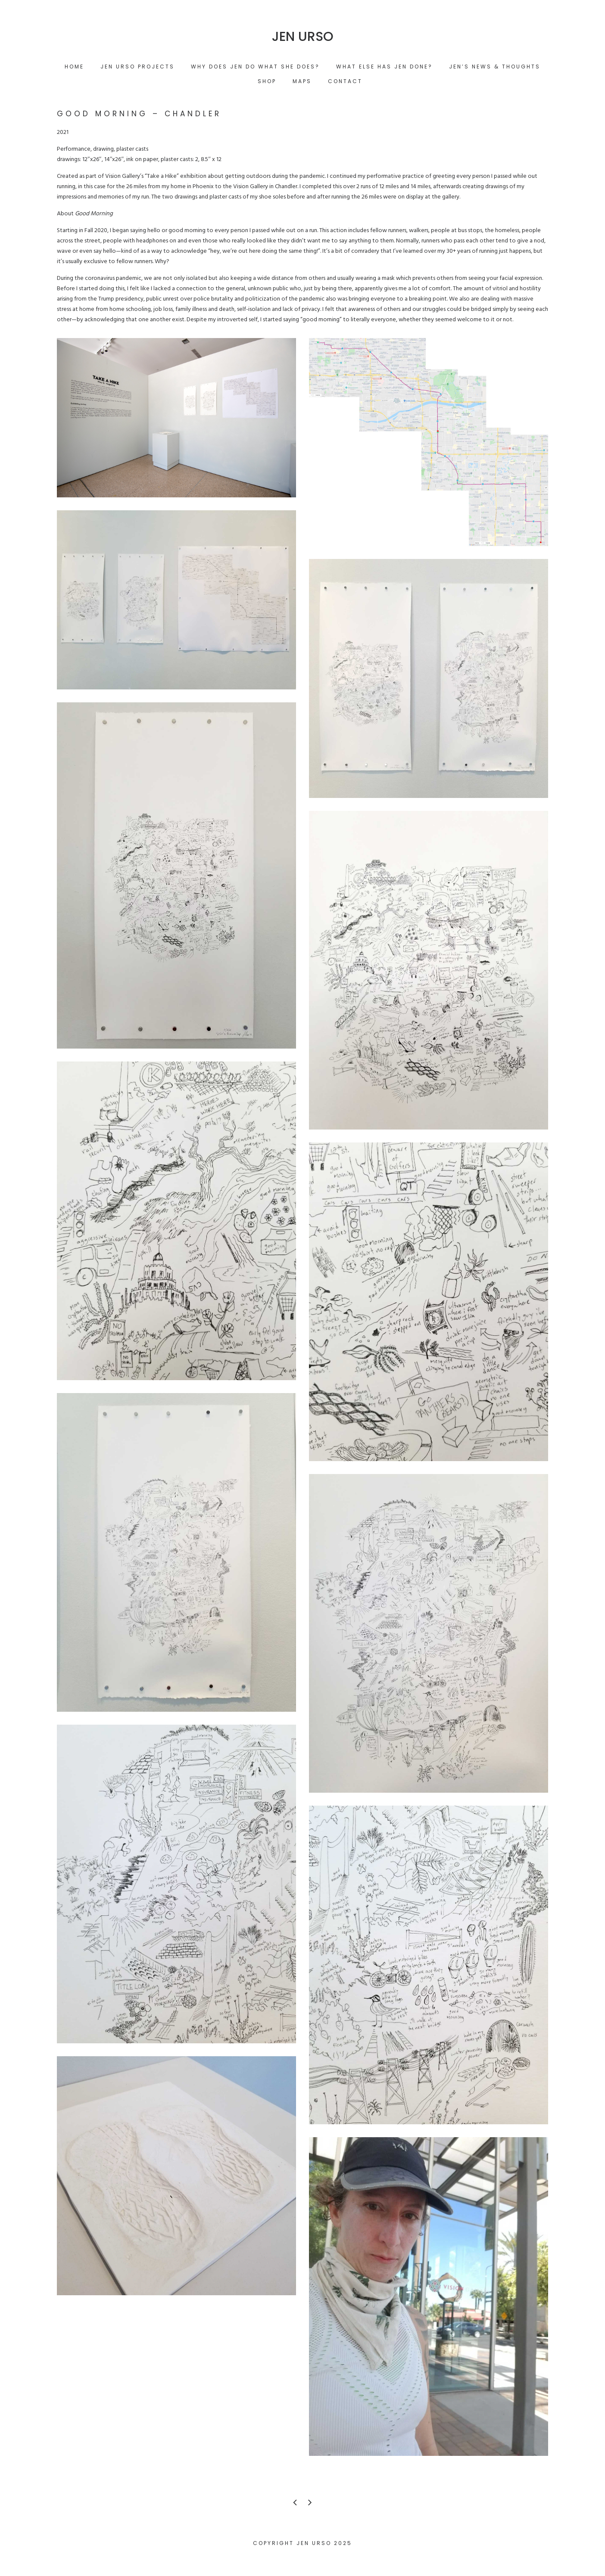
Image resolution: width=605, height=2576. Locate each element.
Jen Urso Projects (137, 66)
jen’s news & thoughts (494, 66)
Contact (345, 81)
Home (74, 66)
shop (267, 81)
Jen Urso (303, 36)
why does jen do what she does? (255, 66)
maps (302, 81)
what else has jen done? (384, 66)
